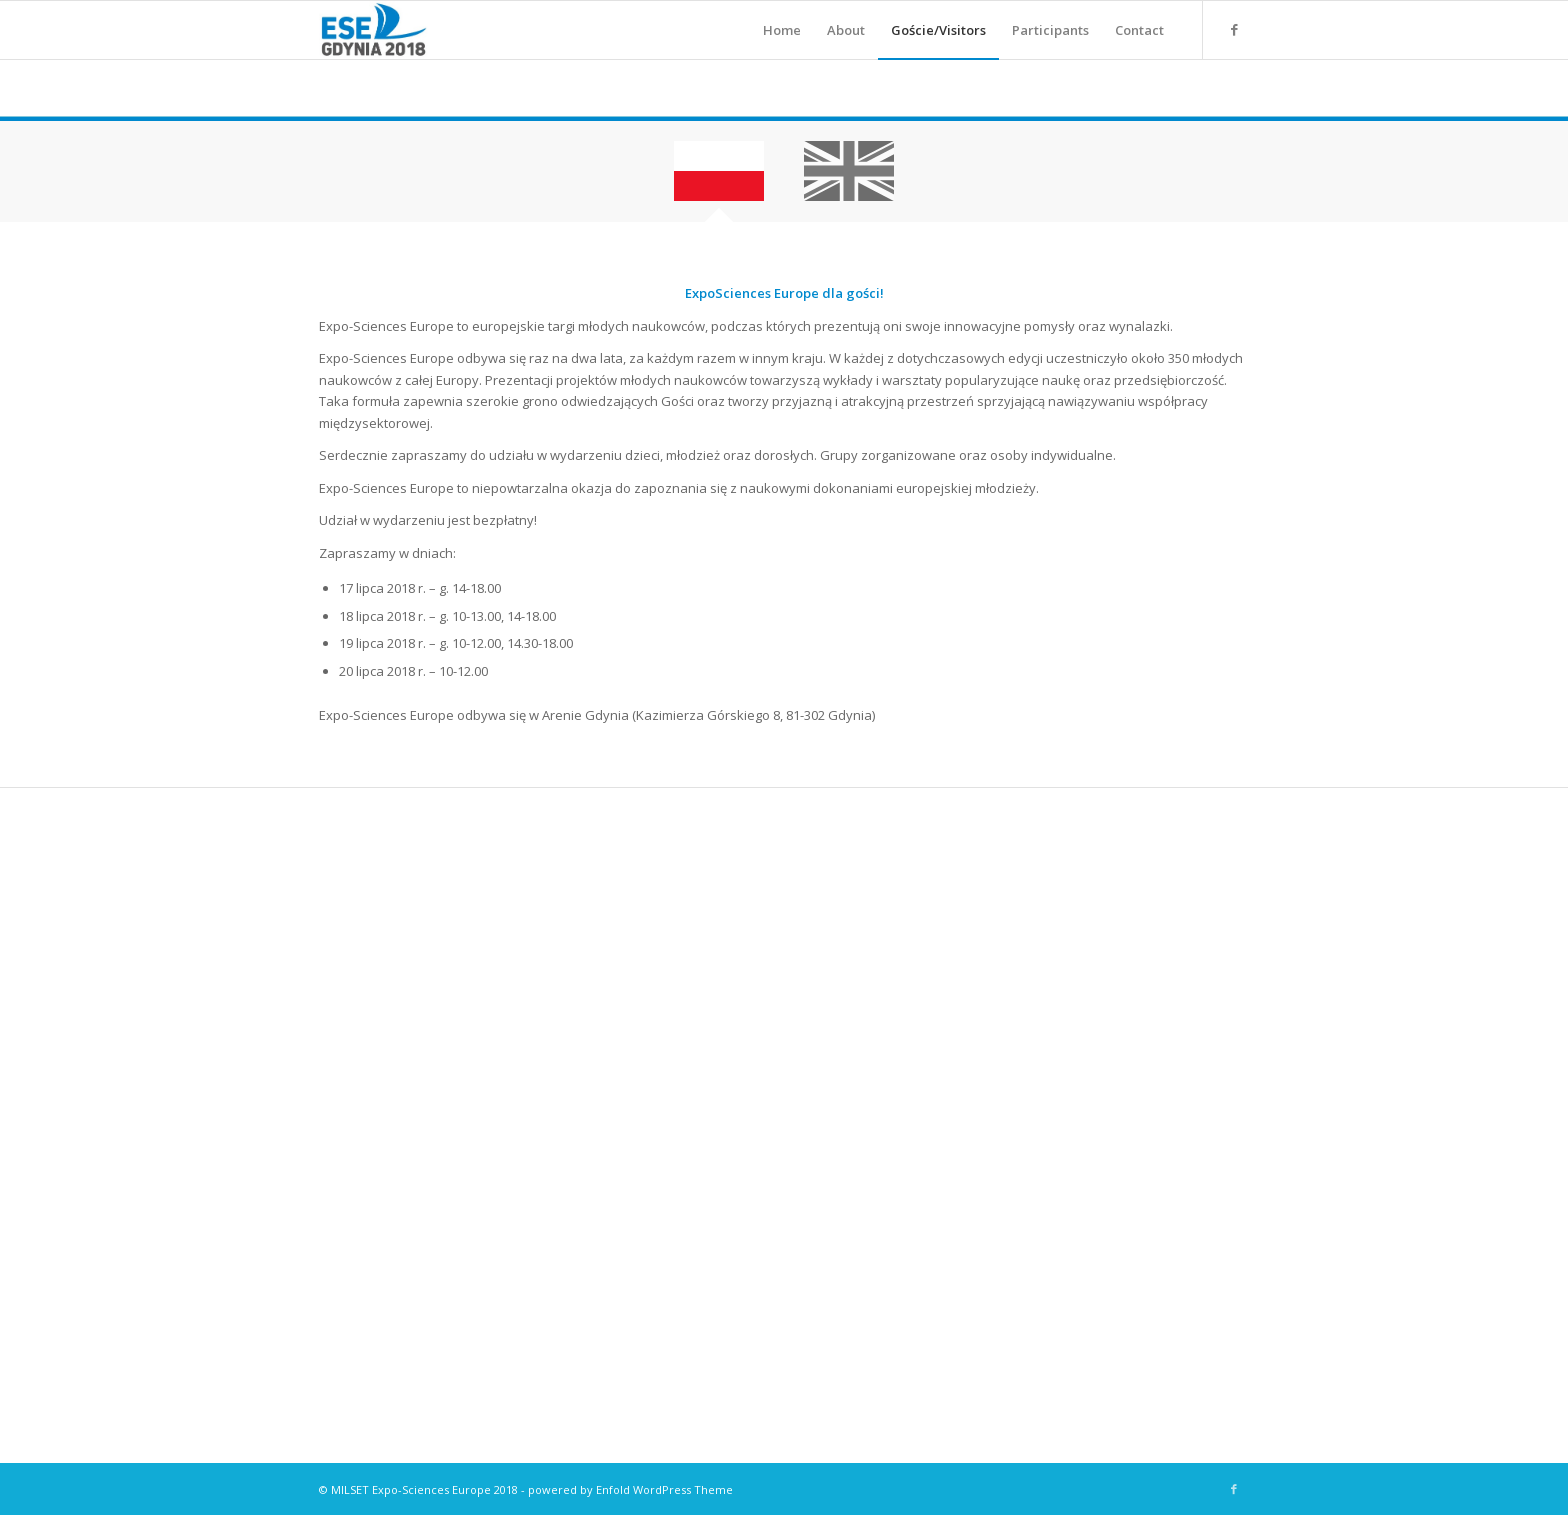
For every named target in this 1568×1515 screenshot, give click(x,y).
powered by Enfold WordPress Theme (630, 1489)
